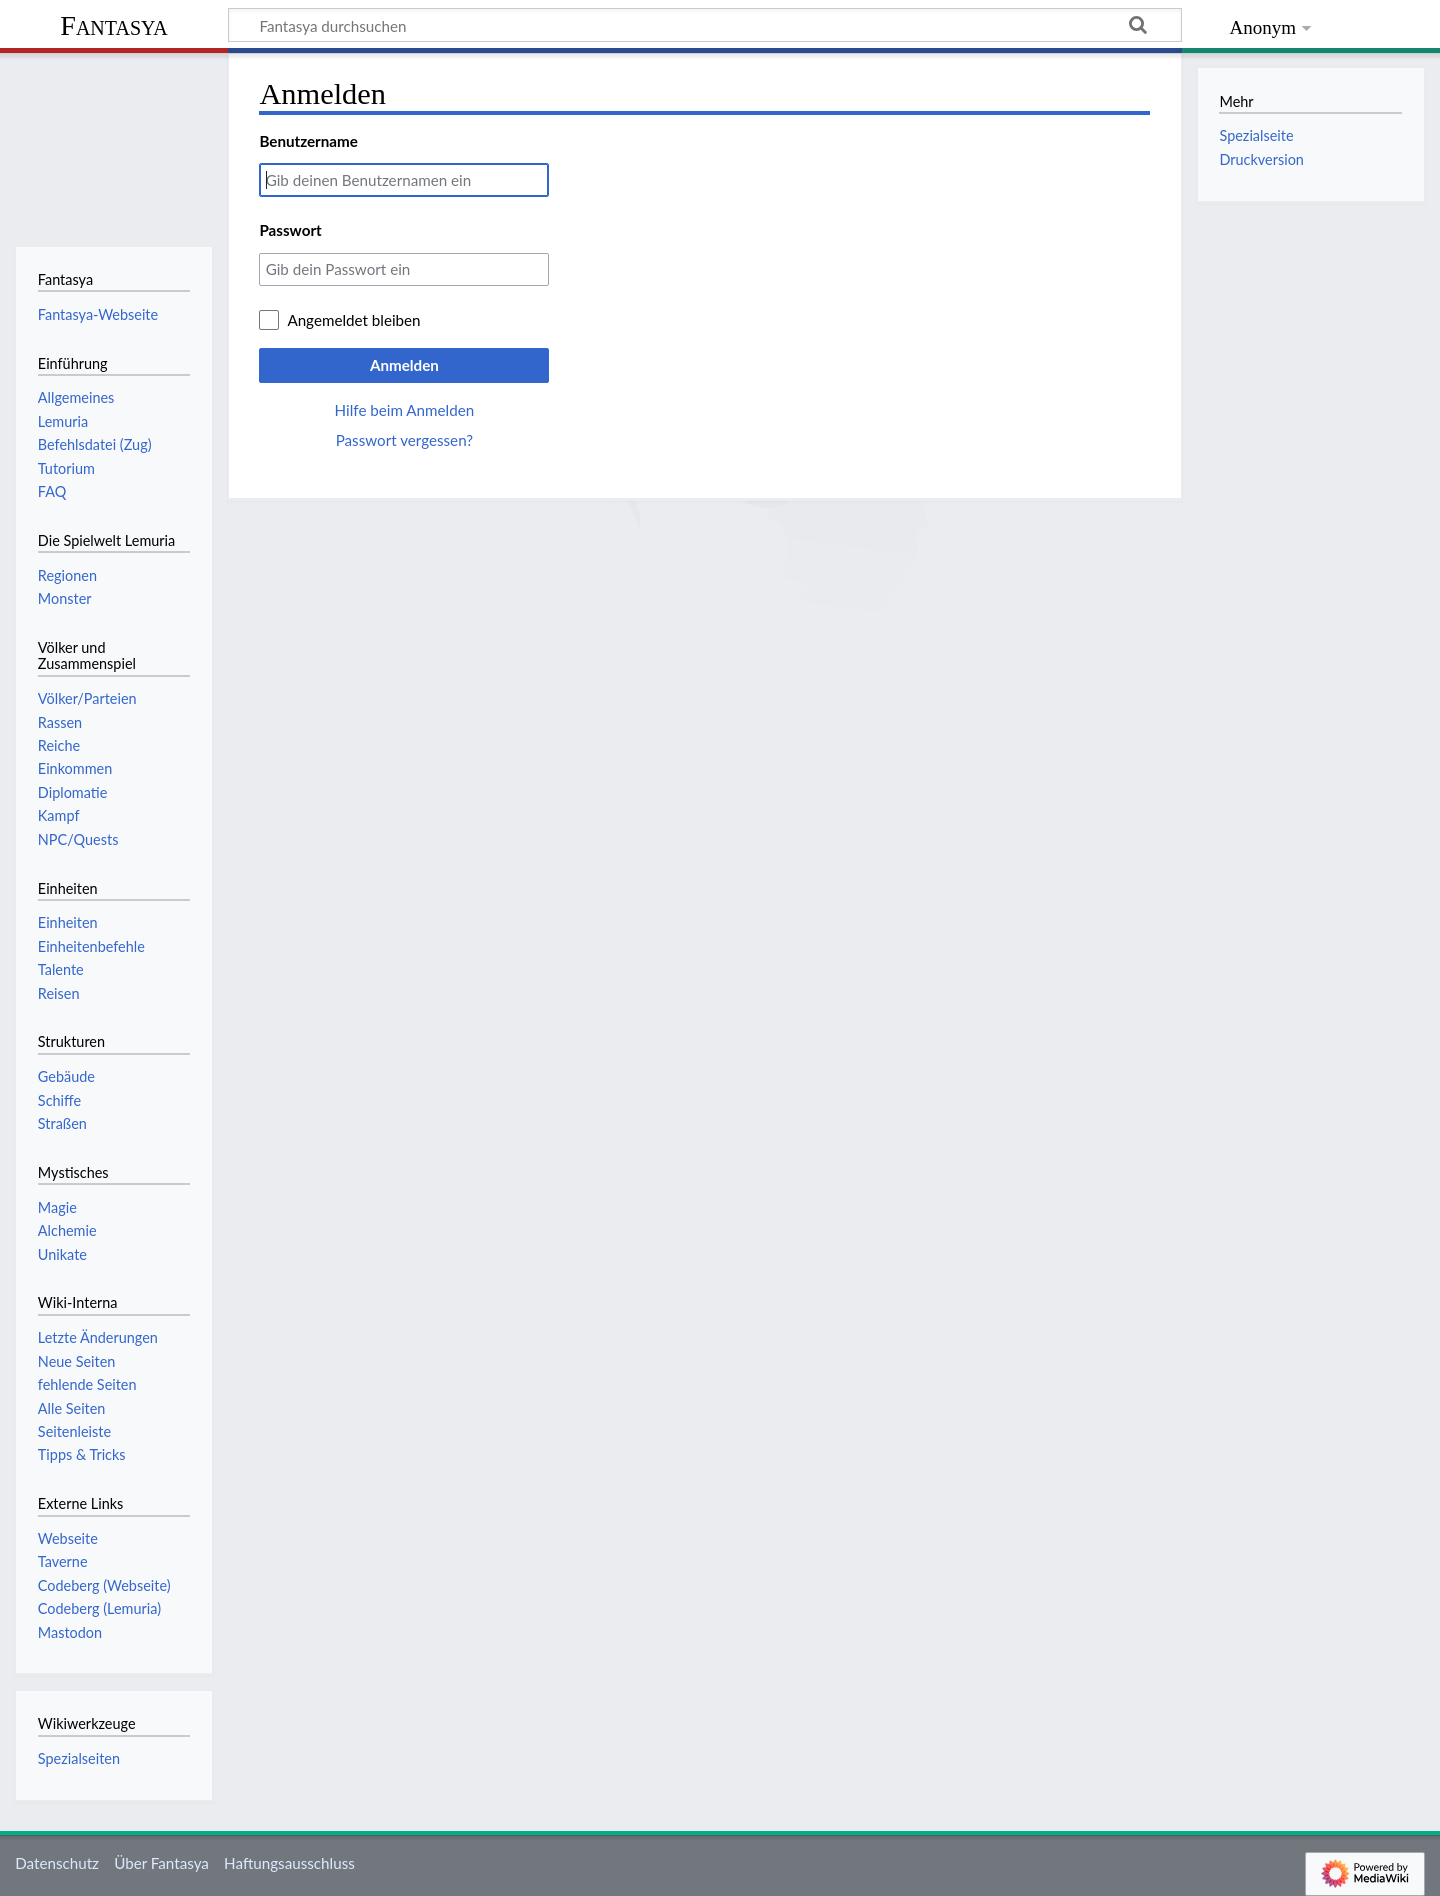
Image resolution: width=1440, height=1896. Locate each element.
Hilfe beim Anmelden (405, 410)
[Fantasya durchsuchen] (705, 25)
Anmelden (404, 365)
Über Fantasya (161, 1863)
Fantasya (113, 25)
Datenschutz (57, 1863)
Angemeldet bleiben (353, 320)
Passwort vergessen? (404, 440)
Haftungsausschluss (289, 1863)
